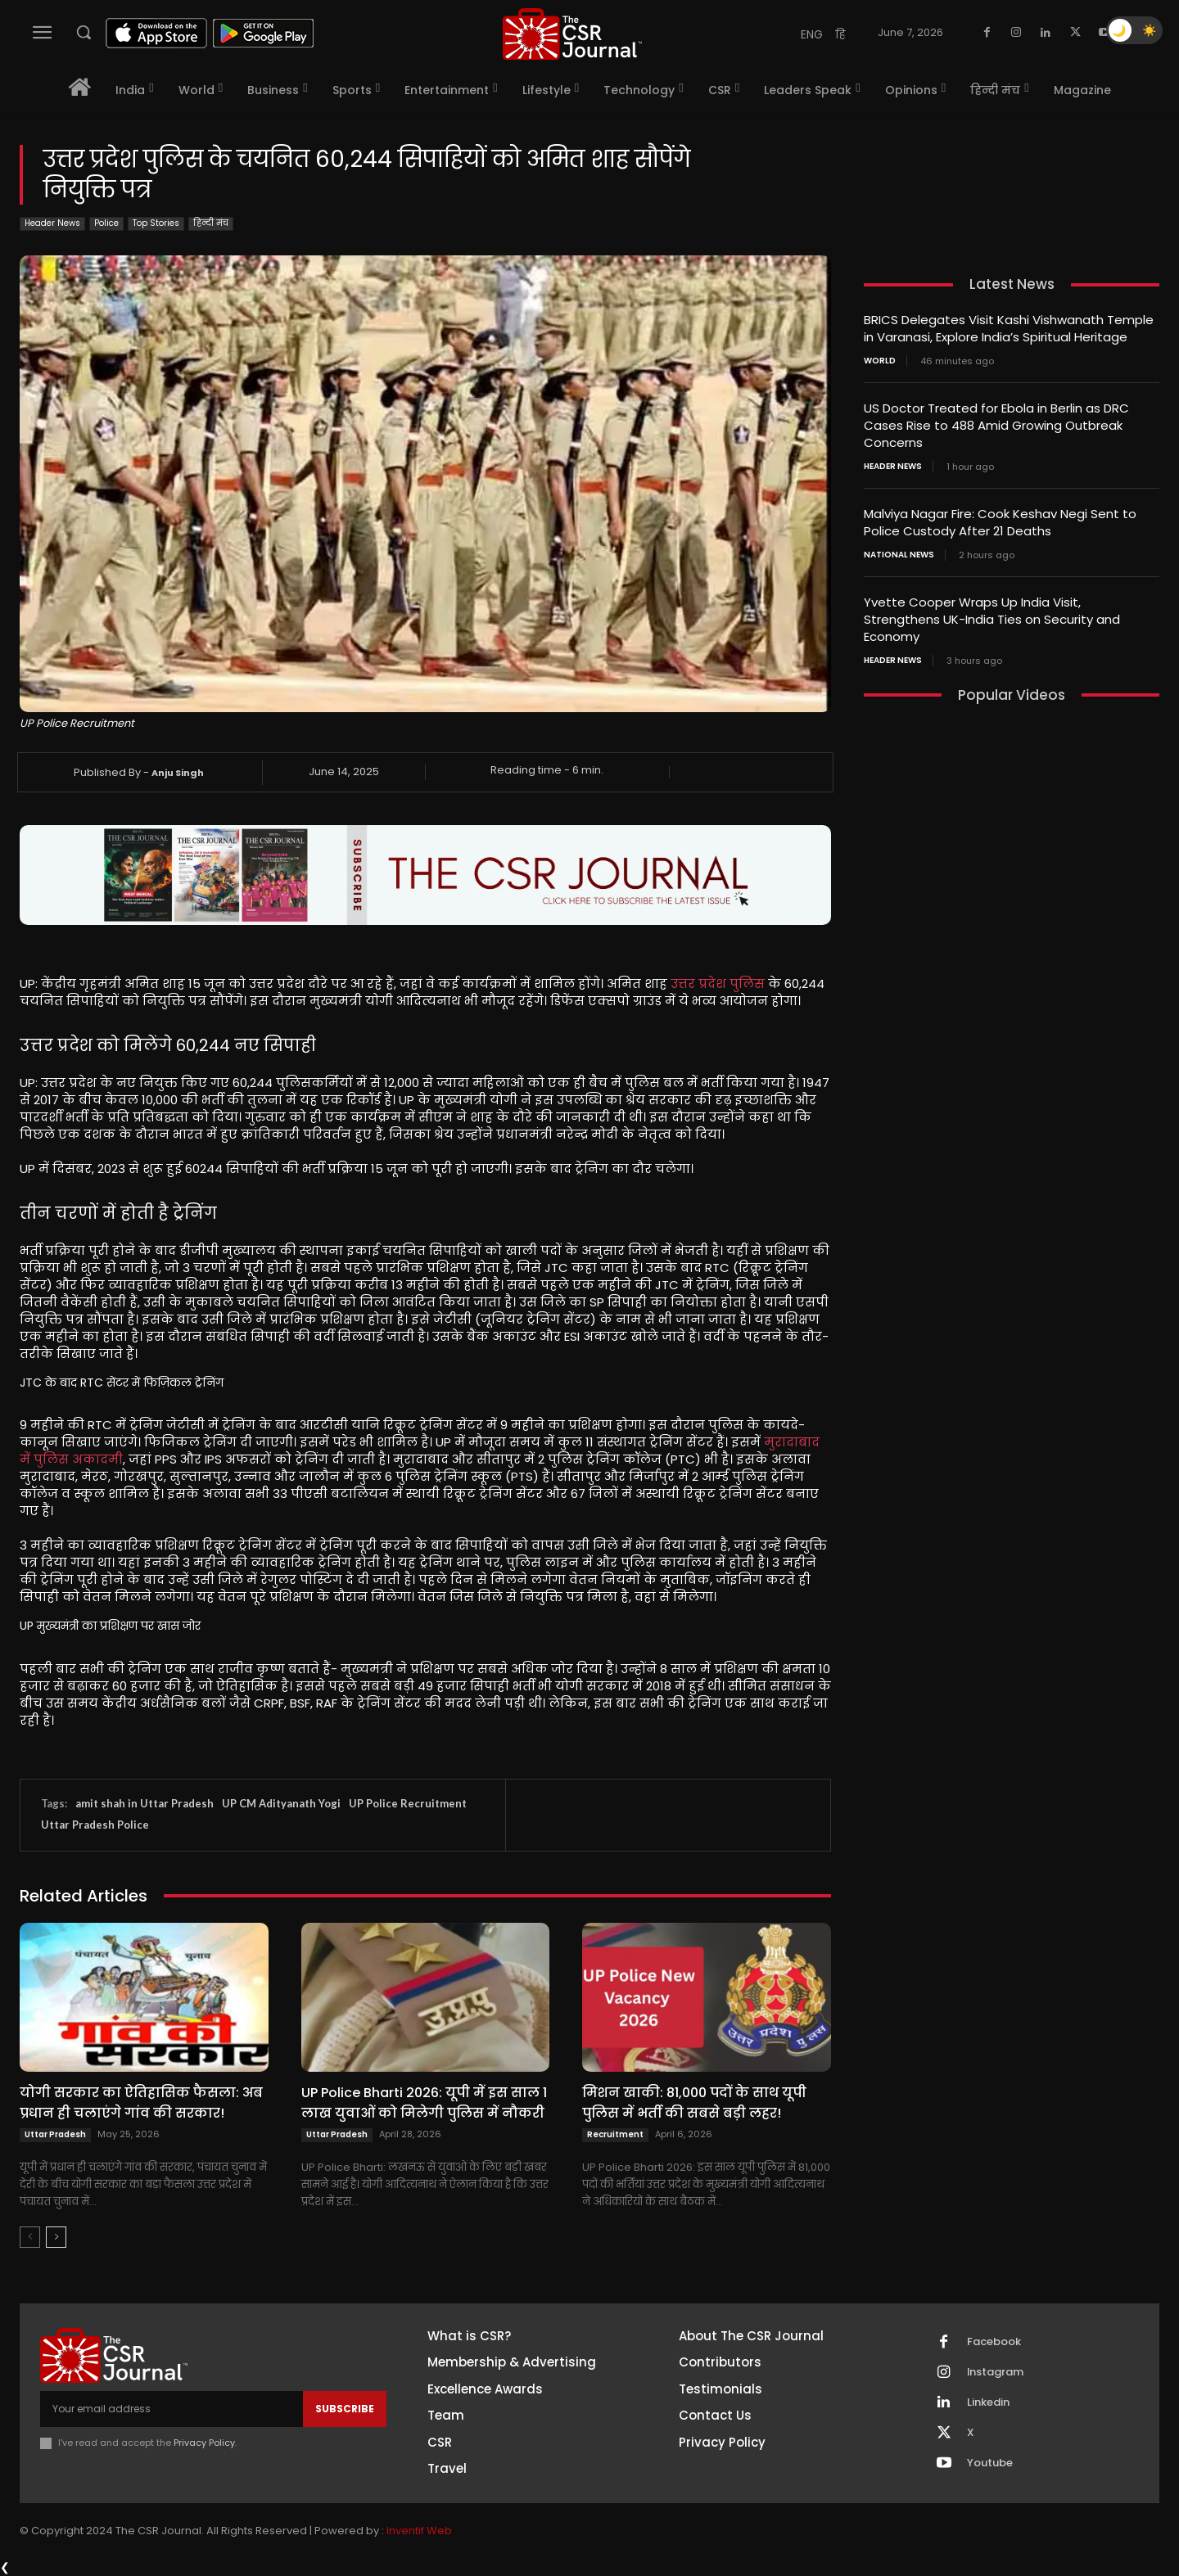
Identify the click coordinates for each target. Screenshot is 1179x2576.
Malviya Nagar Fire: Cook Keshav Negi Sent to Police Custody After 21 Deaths (1000, 522)
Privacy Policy (204, 2442)
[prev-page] (30, 2237)
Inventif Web (419, 2530)
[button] (83, 32)
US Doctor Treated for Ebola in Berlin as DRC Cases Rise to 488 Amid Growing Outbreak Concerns (996, 425)
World (880, 361)
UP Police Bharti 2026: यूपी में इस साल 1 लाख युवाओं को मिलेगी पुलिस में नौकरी (424, 2103)
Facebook (994, 2342)
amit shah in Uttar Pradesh (144, 1803)
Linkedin (988, 2402)
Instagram (995, 2372)
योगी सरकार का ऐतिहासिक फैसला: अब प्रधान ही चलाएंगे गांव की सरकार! (141, 2103)
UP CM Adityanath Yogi (281, 1803)
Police (106, 224)
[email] (171, 2409)
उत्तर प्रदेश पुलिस (718, 983)
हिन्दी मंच (210, 224)
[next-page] (56, 2237)
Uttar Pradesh (55, 2134)
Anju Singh (177, 772)
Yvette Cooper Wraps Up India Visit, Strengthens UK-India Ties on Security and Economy (992, 619)
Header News (52, 224)
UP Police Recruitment (408, 1803)
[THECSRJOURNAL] (572, 34)
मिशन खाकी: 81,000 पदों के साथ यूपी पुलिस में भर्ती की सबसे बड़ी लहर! (694, 2103)
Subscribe (344, 2409)
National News (899, 555)
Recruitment (615, 2134)
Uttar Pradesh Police (95, 1824)
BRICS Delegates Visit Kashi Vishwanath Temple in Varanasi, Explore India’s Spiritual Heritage (1009, 328)
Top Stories (156, 224)
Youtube (990, 2463)
